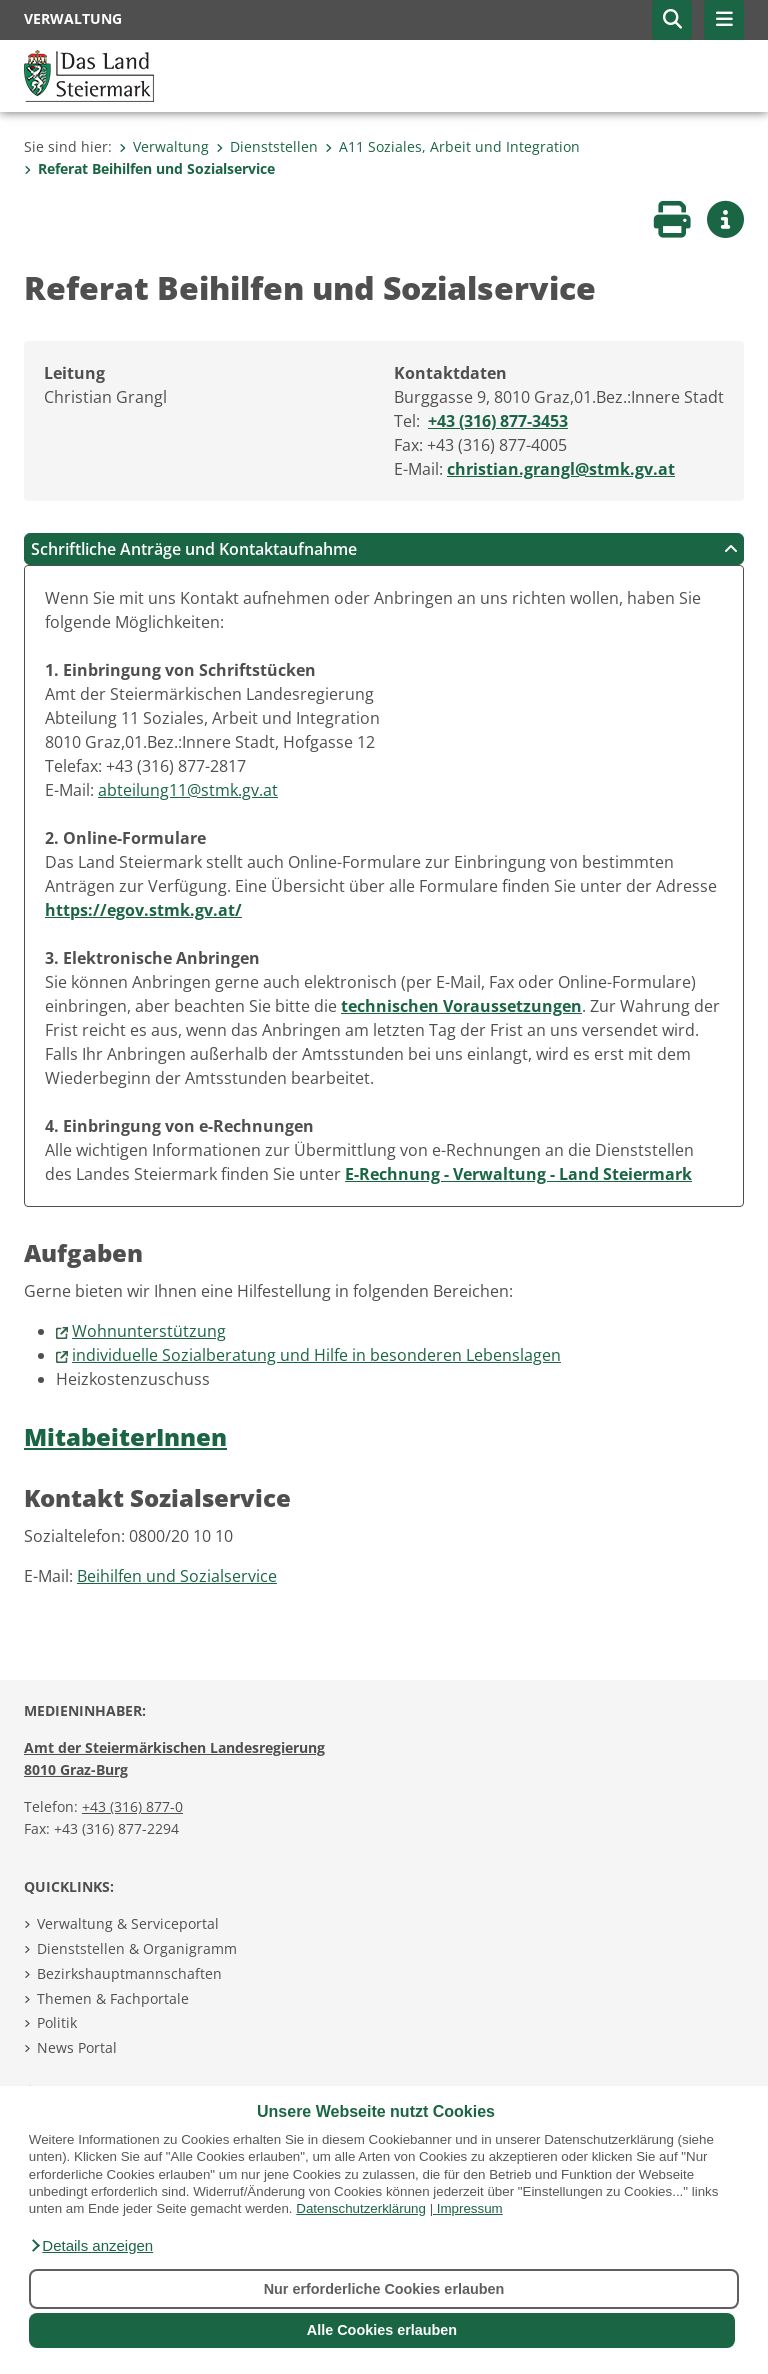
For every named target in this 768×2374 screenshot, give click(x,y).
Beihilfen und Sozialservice (177, 1576)
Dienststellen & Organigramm (137, 1948)
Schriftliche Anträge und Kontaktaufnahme (384, 549)
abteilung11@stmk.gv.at (188, 790)
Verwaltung (164, 146)
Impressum (470, 2208)
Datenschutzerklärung (361, 2208)
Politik (57, 2022)
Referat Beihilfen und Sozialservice (149, 168)
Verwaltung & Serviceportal (128, 1923)
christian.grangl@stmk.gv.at (561, 469)
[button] (91, 2246)
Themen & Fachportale (113, 1998)
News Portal (77, 2047)
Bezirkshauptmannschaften (129, 1973)
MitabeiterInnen (125, 1436)
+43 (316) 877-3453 (498, 421)
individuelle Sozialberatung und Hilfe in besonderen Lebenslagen (316, 1355)
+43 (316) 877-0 (132, 1806)
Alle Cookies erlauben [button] (382, 2330)
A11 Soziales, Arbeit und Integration (452, 146)
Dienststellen (267, 146)
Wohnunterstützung (149, 1331)
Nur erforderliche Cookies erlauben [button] (384, 2289)
